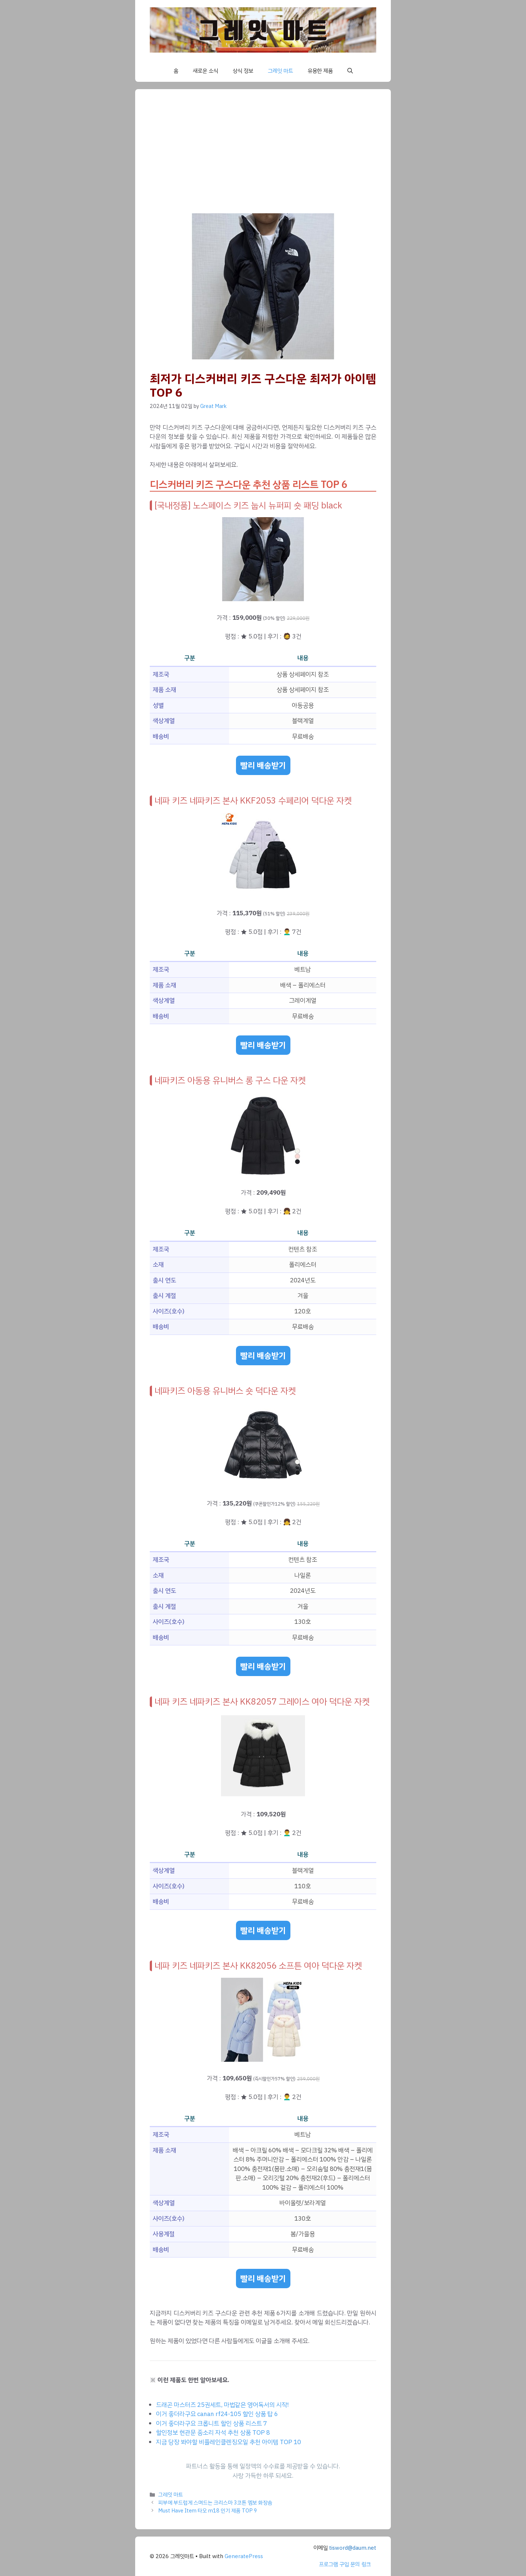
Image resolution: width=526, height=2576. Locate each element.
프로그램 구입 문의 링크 (345, 2564)
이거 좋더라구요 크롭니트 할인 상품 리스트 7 (211, 2423)
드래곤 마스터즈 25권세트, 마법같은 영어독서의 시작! (222, 2404)
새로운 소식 (205, 71)
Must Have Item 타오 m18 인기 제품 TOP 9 (207, 2511)
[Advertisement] (263, 158)
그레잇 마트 (280, 71)
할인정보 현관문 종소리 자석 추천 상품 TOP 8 (213, 2432)
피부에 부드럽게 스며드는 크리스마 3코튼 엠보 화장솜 (215, 2503)
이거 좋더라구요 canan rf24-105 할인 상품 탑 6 (217, 2414)
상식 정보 (243, 71)
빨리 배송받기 (263, 765)
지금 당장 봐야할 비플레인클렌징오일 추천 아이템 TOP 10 (228, 2442)
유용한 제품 (320, 71)
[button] (350, 71)
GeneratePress (244, 2556)
